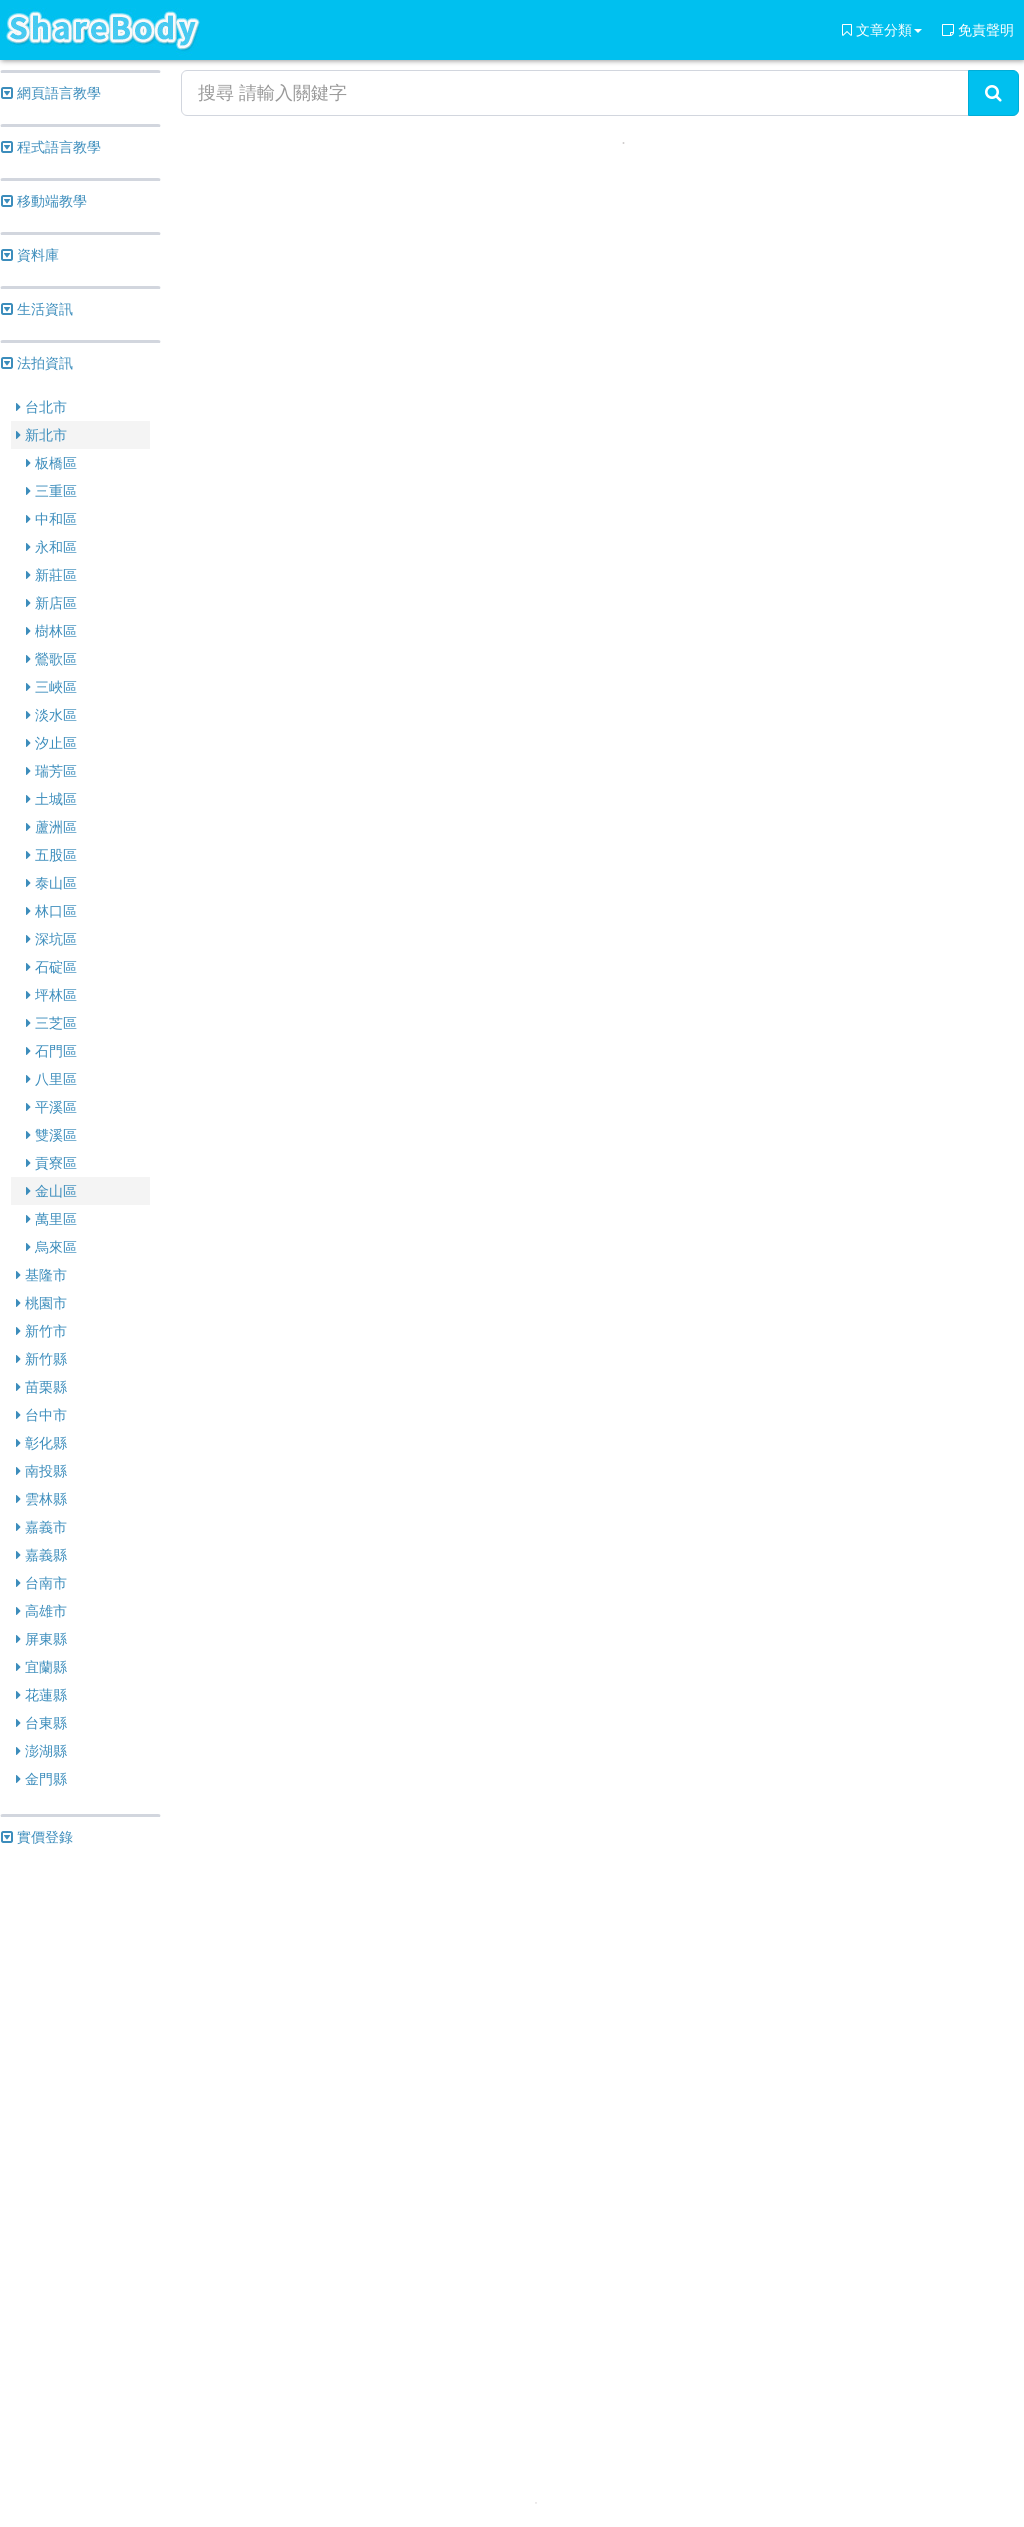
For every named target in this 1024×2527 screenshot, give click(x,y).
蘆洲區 (51, 827)
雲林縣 (41, 1499)
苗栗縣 (41, 1387)
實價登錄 (37, 1837)
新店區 (51, 603)
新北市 (41, 435)
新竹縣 (41, 1359)
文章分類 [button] (882, 30)
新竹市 (41, 1331)
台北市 (41, 407)
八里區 (51, 1079)
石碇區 (51, 967)
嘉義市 (41, 1527)
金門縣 (41, 1779)
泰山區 (51, 883)
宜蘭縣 (41, 1667)
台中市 (41, 1415)
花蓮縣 (41, 1695)
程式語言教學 (51, 147)
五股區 (51, 855)
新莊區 (51, 575)
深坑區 (51, 939)
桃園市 (41, 1303)
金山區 (51, 1191)
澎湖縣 (41, 1751)
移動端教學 (44, 201)
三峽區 (51, 687)
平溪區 (51, 1107)
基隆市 (41, 1275)
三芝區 (51, 1023)
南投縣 (41, 1471)
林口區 (51, 911)
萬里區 (51, 1219)
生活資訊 (37, 309)
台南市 (41, 1583)
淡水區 (51, 715)
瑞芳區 (51, 771)
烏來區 (51, 1247)
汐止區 (51, 743)
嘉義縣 (41, 1555)
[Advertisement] (80, 2168)
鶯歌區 (51, 659)
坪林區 (51, 995)
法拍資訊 (37, 363)
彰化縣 (41, 1443)
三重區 (51, 491)
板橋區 (51, 463)
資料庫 (30, 255)
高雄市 (41, 1611)
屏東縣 (41, 1639)
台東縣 (41, 1723)
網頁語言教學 (51, 93)
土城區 (51, 799)
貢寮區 (51, 1163)
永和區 (51, 547)
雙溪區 (51, 1135)
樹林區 (51, 631)
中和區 (51, 519)
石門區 (51, 1051)
